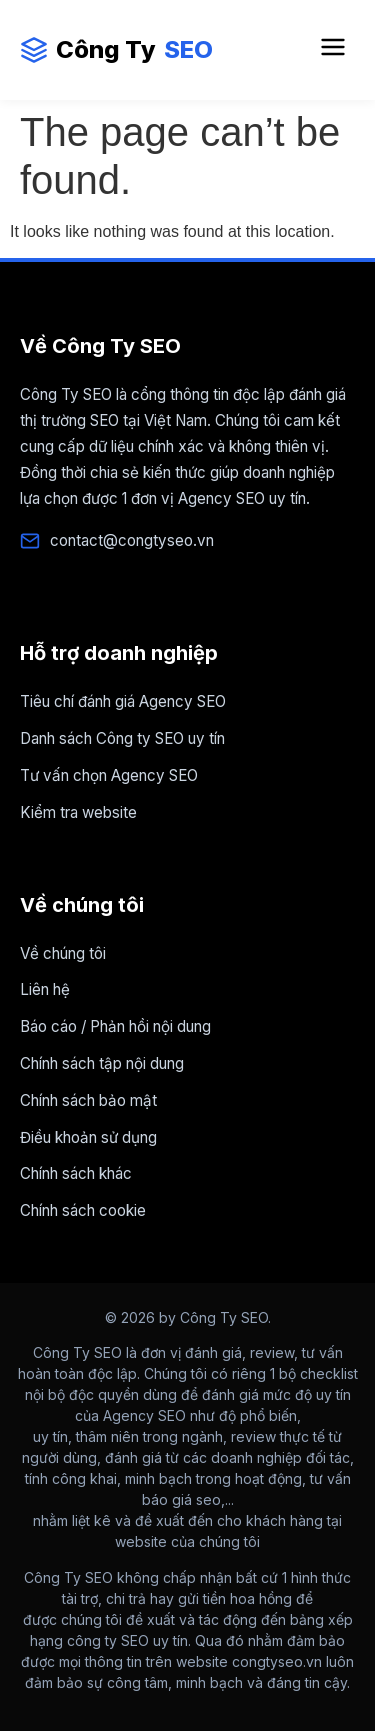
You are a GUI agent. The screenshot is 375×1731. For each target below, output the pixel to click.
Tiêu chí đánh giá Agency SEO (123, 701)
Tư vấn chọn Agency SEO (109, 775)
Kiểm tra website (78, 812)
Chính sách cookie (83, 1210)
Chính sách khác (76, 1173)
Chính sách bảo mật (88, 1100)
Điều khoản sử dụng (88, 1137)
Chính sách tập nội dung (102, 1063)
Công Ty (116, 50)
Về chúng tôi (63, 953)
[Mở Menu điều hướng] (333, 50)
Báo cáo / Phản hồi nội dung (115, 1026)
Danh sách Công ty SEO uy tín (122, 738)
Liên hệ (45, 989)
